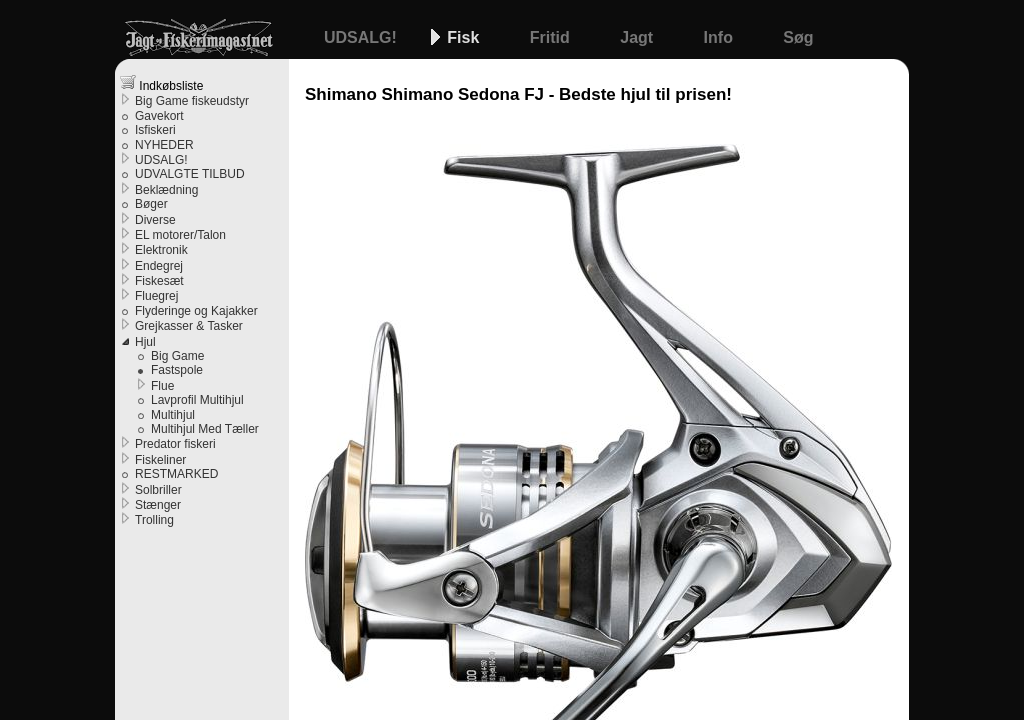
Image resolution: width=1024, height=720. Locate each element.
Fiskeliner (160, 460)
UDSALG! (362, 37)
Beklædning (166, 190)
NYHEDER (164, 145)
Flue (162, 386)
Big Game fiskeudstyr (192, 101)
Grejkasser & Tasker (189, 326)
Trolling (154, 520)
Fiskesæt (159, 281)
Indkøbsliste (161, 83)
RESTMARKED (176, 474)
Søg (798, 37)
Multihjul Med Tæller (205, 429)
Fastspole (177, 370)
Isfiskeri (155, 130)
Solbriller (158, 490)
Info (721, 37)
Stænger (158, 505)
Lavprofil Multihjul (197, 400)
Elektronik (161, 250)
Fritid (552, 37)
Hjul (145, 342)
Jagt (638, 37)
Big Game (177, 356)
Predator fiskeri (175, 444)
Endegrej (159, 266)
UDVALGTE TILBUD (190, 174)
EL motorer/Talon (180, 235)
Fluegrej (156, 296)
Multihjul (173, 415)
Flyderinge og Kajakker (196, 311)
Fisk (465, 37)
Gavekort (159, 116)
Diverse (155, 220)
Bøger (151, 204)
